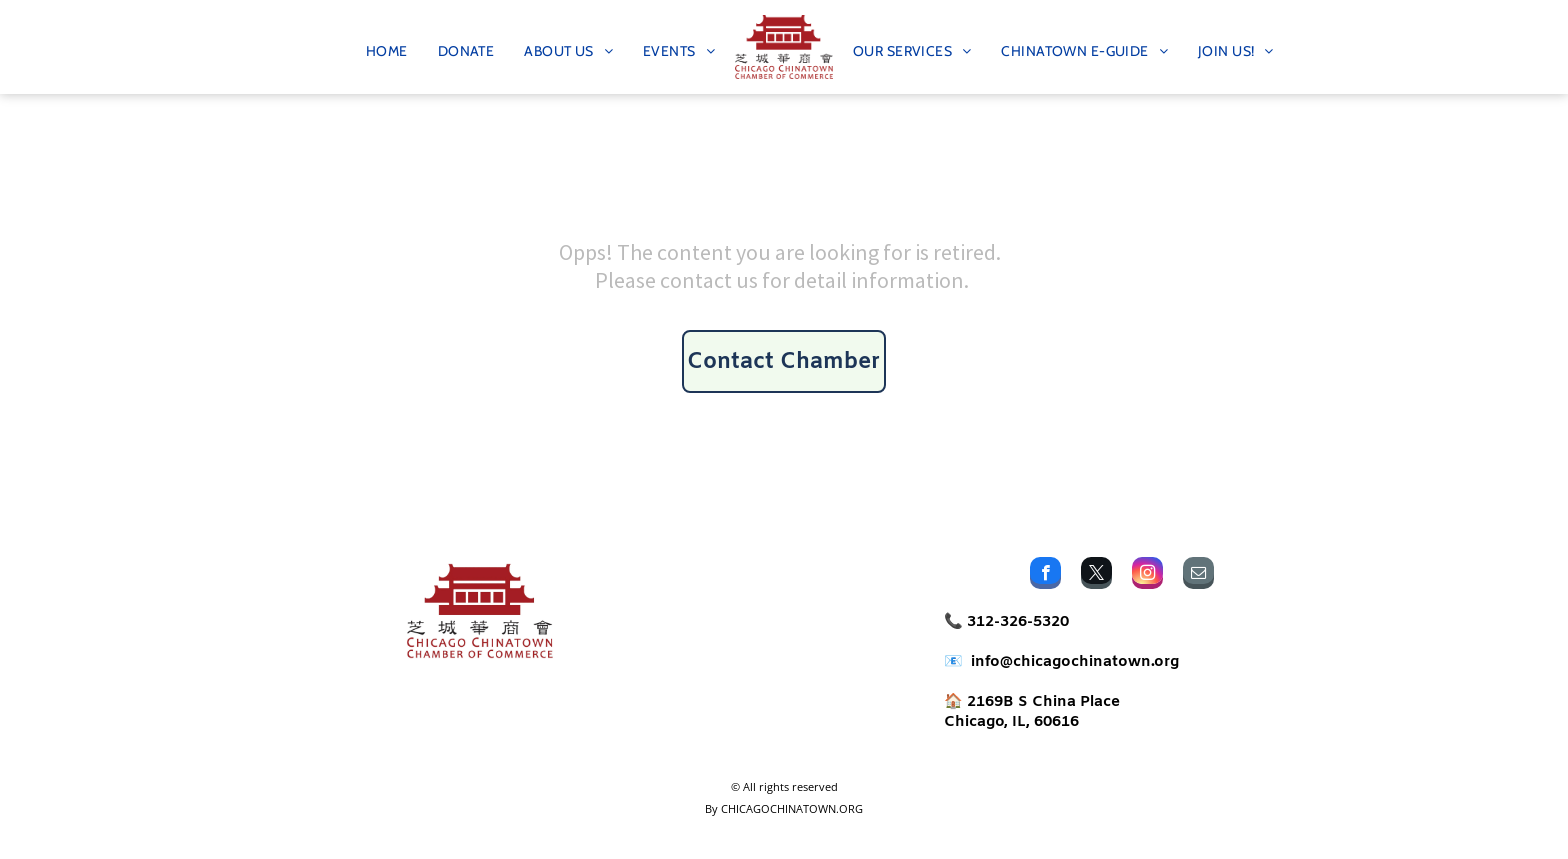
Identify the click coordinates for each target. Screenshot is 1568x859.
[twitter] (1096, 575)
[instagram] (1147, 575)
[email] (1198, 575)
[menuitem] (387, 47)
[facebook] (1045, 575)
